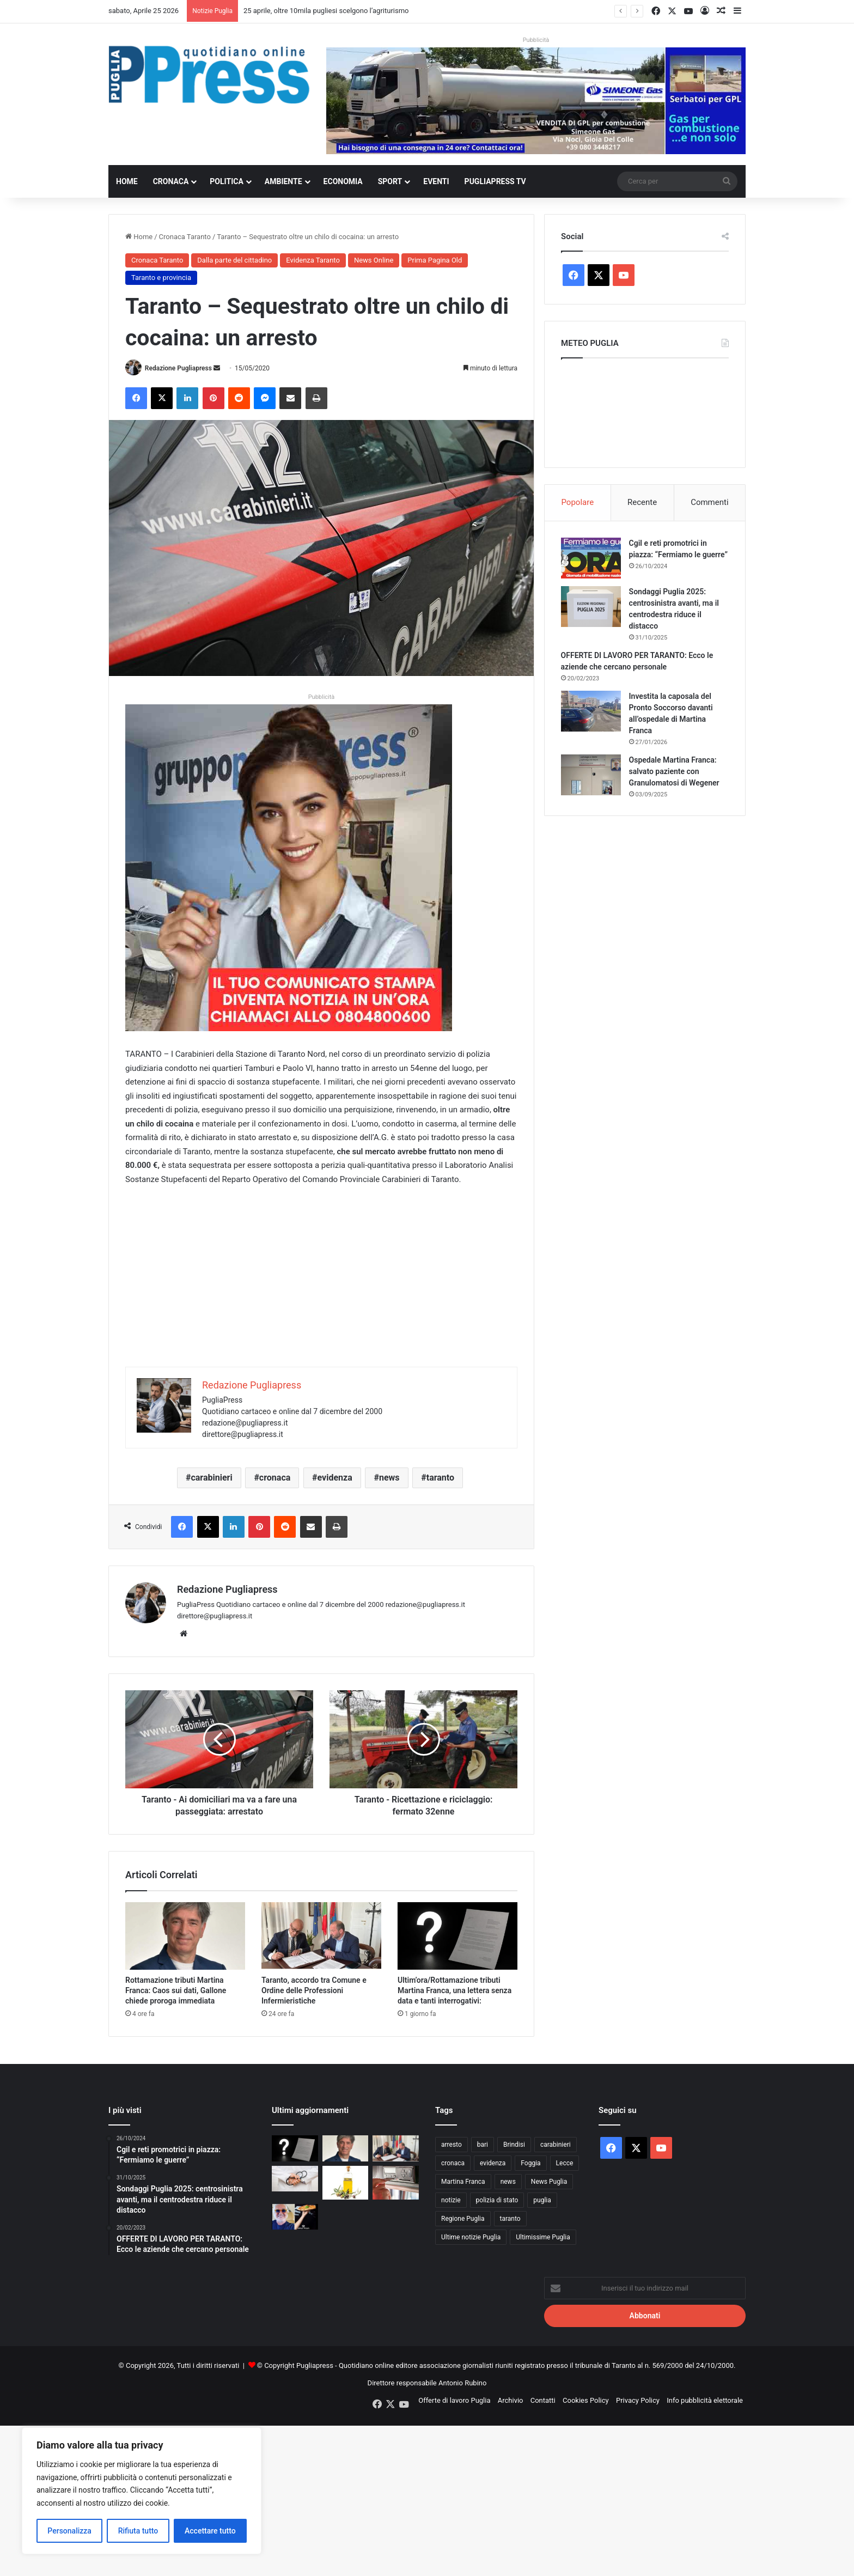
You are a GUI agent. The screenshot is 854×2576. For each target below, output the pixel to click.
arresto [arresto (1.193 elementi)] (451, 2144)
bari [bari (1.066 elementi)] (482, 2144)
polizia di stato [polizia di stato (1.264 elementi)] (497, 2200)
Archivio (510, 2400)
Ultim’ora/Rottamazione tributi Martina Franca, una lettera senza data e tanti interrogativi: (454, 1990)
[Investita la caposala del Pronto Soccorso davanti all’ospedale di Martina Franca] (591, 711)
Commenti (709, 502)
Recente (642, 502)
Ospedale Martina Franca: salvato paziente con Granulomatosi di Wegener (674, 771)
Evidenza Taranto (313, 260)
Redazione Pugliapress (178, 368)
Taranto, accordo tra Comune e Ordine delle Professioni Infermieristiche (314, 1990)
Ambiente (283, 181)
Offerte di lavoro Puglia (454, 2400)
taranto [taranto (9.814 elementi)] (510, 2218)
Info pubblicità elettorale (705, 2400)
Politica (226, 181)
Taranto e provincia (161, 277)
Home (127, 181)
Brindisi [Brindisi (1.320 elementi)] (514, 2144)
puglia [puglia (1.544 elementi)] (542, 2200)
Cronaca (171, 181)
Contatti (543, 2400)
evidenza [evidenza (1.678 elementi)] (492, 2163)
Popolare (577, 502)
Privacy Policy (638, 2400)
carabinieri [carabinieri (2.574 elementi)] (555, 2144)
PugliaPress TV (495, 181)
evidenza (335, 1477)
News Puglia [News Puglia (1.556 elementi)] (549, 2181)
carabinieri (211, 1477)
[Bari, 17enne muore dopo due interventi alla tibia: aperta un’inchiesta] (295, 2179)
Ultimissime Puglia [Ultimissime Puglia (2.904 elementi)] (543, 2237)
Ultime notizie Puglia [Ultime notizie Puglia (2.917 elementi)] (471, 2237)
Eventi (436, 181)
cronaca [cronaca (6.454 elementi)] (453, 2163)
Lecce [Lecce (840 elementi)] (565, 2163)
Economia (343, 181)
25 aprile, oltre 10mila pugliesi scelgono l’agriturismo (326, 11)
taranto (440, 1477)
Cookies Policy (586, 2400)
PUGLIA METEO (645, 410)
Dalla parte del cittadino (234, 260)
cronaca (274, 1477)
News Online (373, 260)
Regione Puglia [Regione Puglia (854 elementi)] (463, 2218)
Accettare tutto (210, 2530)
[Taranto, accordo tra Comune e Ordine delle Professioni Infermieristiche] (321, 1936)
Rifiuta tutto (138, 2530)
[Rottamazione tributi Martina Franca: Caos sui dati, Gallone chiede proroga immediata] (185, 1936)
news (389, 1477)
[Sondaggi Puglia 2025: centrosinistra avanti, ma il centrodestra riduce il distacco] (591, 606)
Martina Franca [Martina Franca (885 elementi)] (463, 2181)
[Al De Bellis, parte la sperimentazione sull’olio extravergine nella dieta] (345, 2183)
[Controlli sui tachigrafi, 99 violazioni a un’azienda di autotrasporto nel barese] (396, 2183)
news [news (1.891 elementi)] (508, 2181)
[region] (141, 2490)
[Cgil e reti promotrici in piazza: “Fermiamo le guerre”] (591, 558)
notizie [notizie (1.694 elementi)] (451, 2200)
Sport (390, 181)
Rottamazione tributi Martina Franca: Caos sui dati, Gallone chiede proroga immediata (175, 1990)
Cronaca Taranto (185, 237)
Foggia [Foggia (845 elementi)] (530, 2163)
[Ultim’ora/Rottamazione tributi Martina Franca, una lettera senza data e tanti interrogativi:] (457, 1936)
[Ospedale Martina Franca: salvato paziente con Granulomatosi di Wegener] (591, 774)
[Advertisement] (321, 1290)
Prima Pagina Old (434, 260)
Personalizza (69, 2530)
